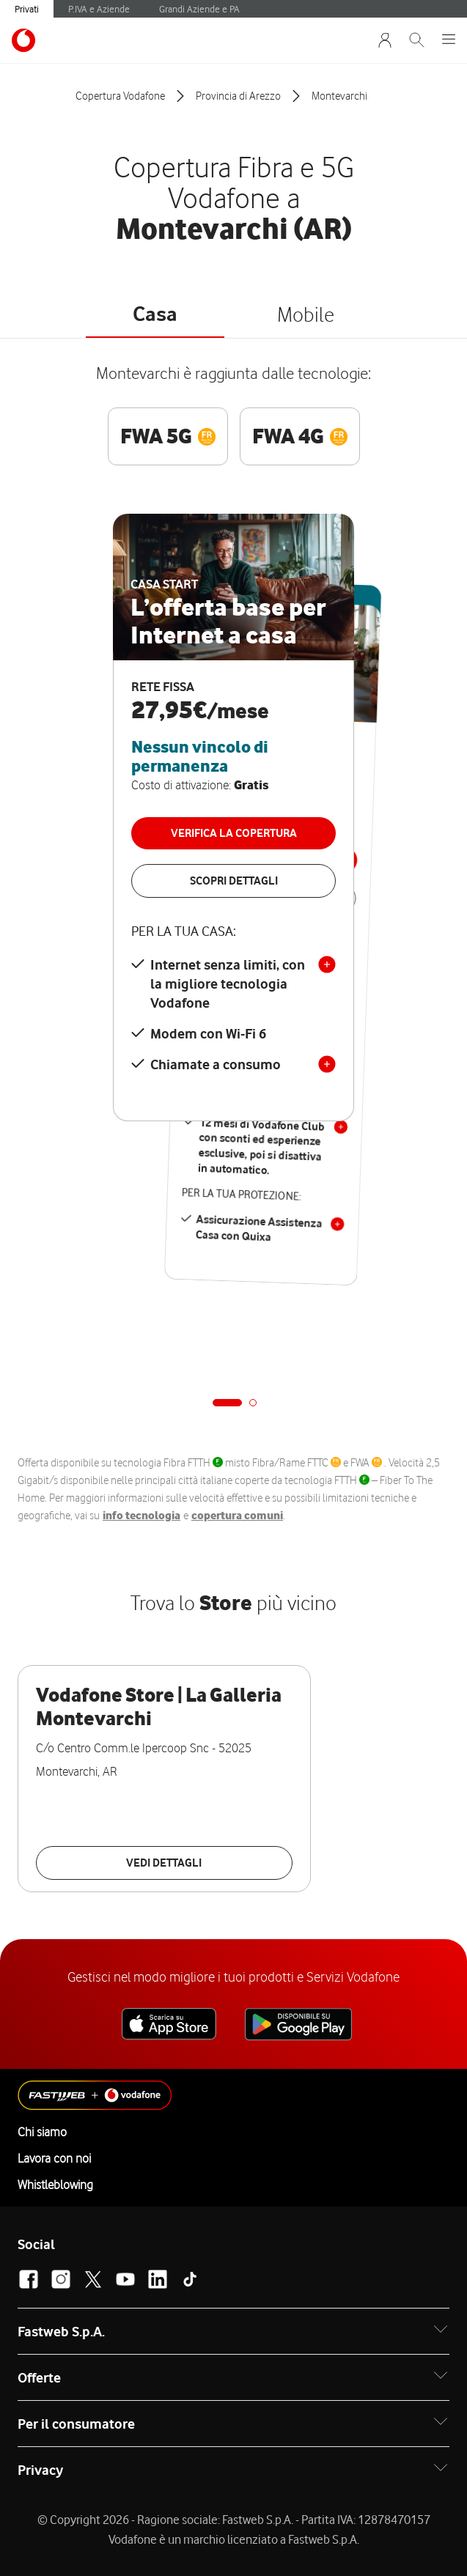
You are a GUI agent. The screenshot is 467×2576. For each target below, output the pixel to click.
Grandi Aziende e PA (199, 9)
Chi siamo (42, 2132)
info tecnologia (141, 1515)
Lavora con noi (54, 2158)
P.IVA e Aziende (99, 9)
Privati (27, 9)
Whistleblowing (55, 2184)
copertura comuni (237, 1515)
